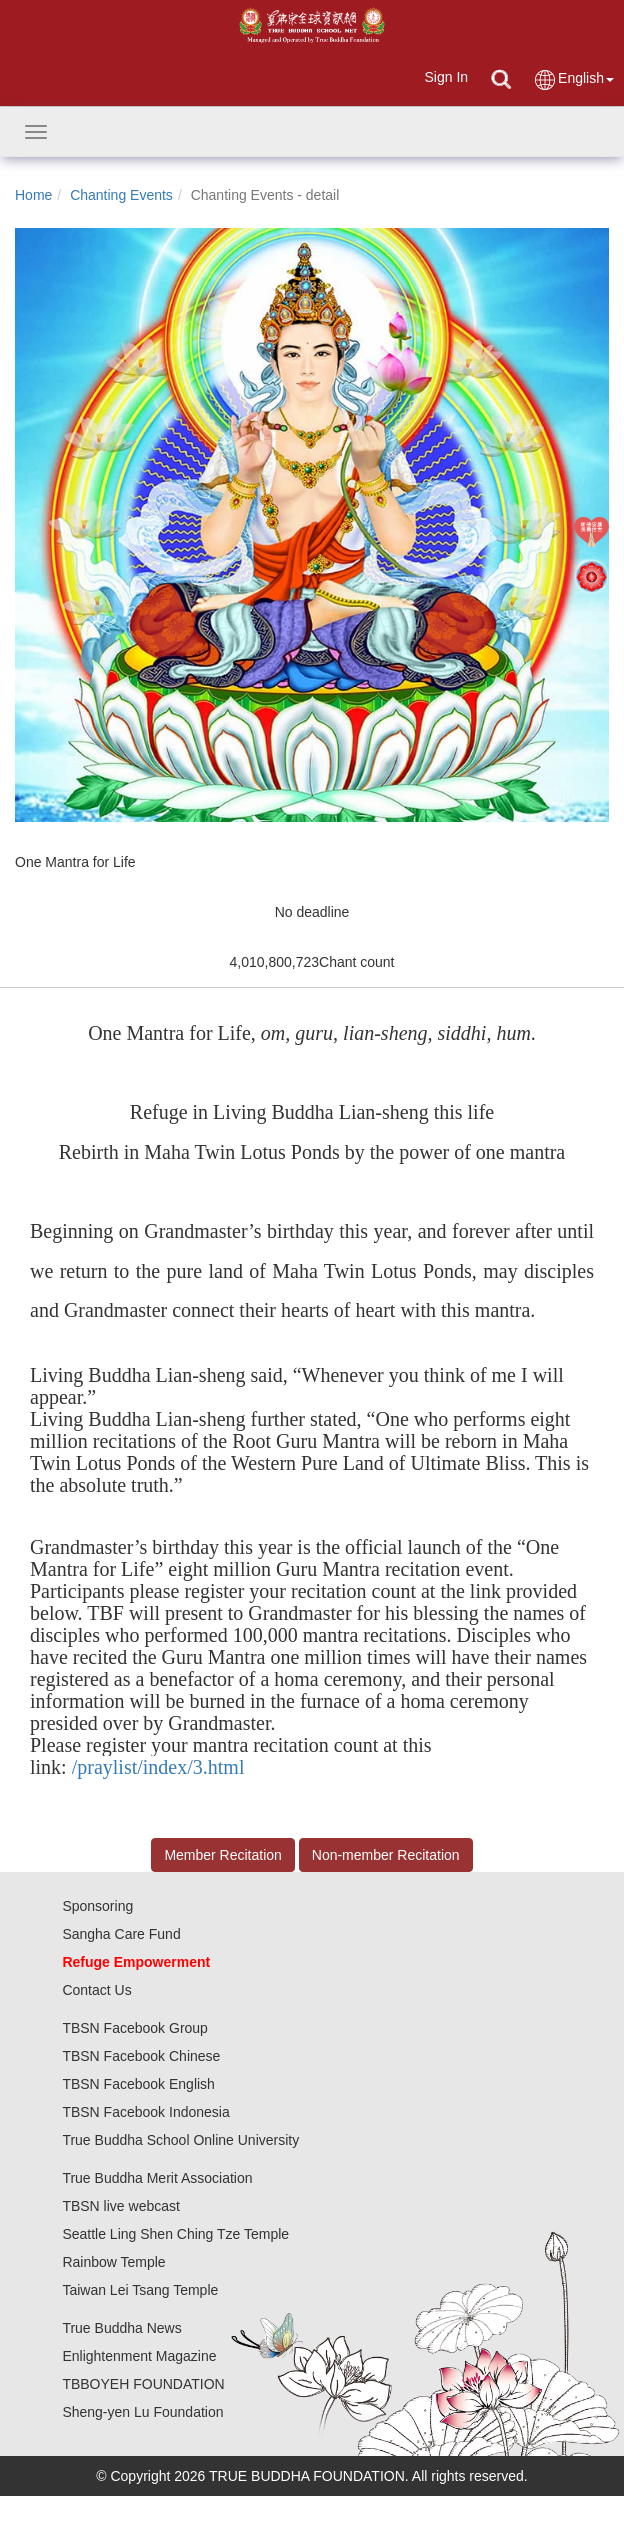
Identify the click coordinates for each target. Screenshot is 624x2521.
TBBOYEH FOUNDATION (143, 2384)
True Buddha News (121, 2328)
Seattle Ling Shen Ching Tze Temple (175, 2234)
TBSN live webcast (120, 2206)
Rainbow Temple (113, 2262)
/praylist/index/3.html (158, 1767)
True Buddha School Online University (180, 2140)
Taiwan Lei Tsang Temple (140, 2290)
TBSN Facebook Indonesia (145, 2112)
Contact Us (96, 1990)
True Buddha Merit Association (157, 2178)
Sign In (446, 77)
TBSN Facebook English (138, 2084)
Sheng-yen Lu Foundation (142, 2412)
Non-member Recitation (386, 1855)
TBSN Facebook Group (135, 2028)
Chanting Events (121, 195)
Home (33, 195)
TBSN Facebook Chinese (141, 2056)
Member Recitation (223, 1855)
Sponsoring (97, 1906)
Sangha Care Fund (121, 1934)
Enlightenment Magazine (139, 2356)
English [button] (573, 79)
